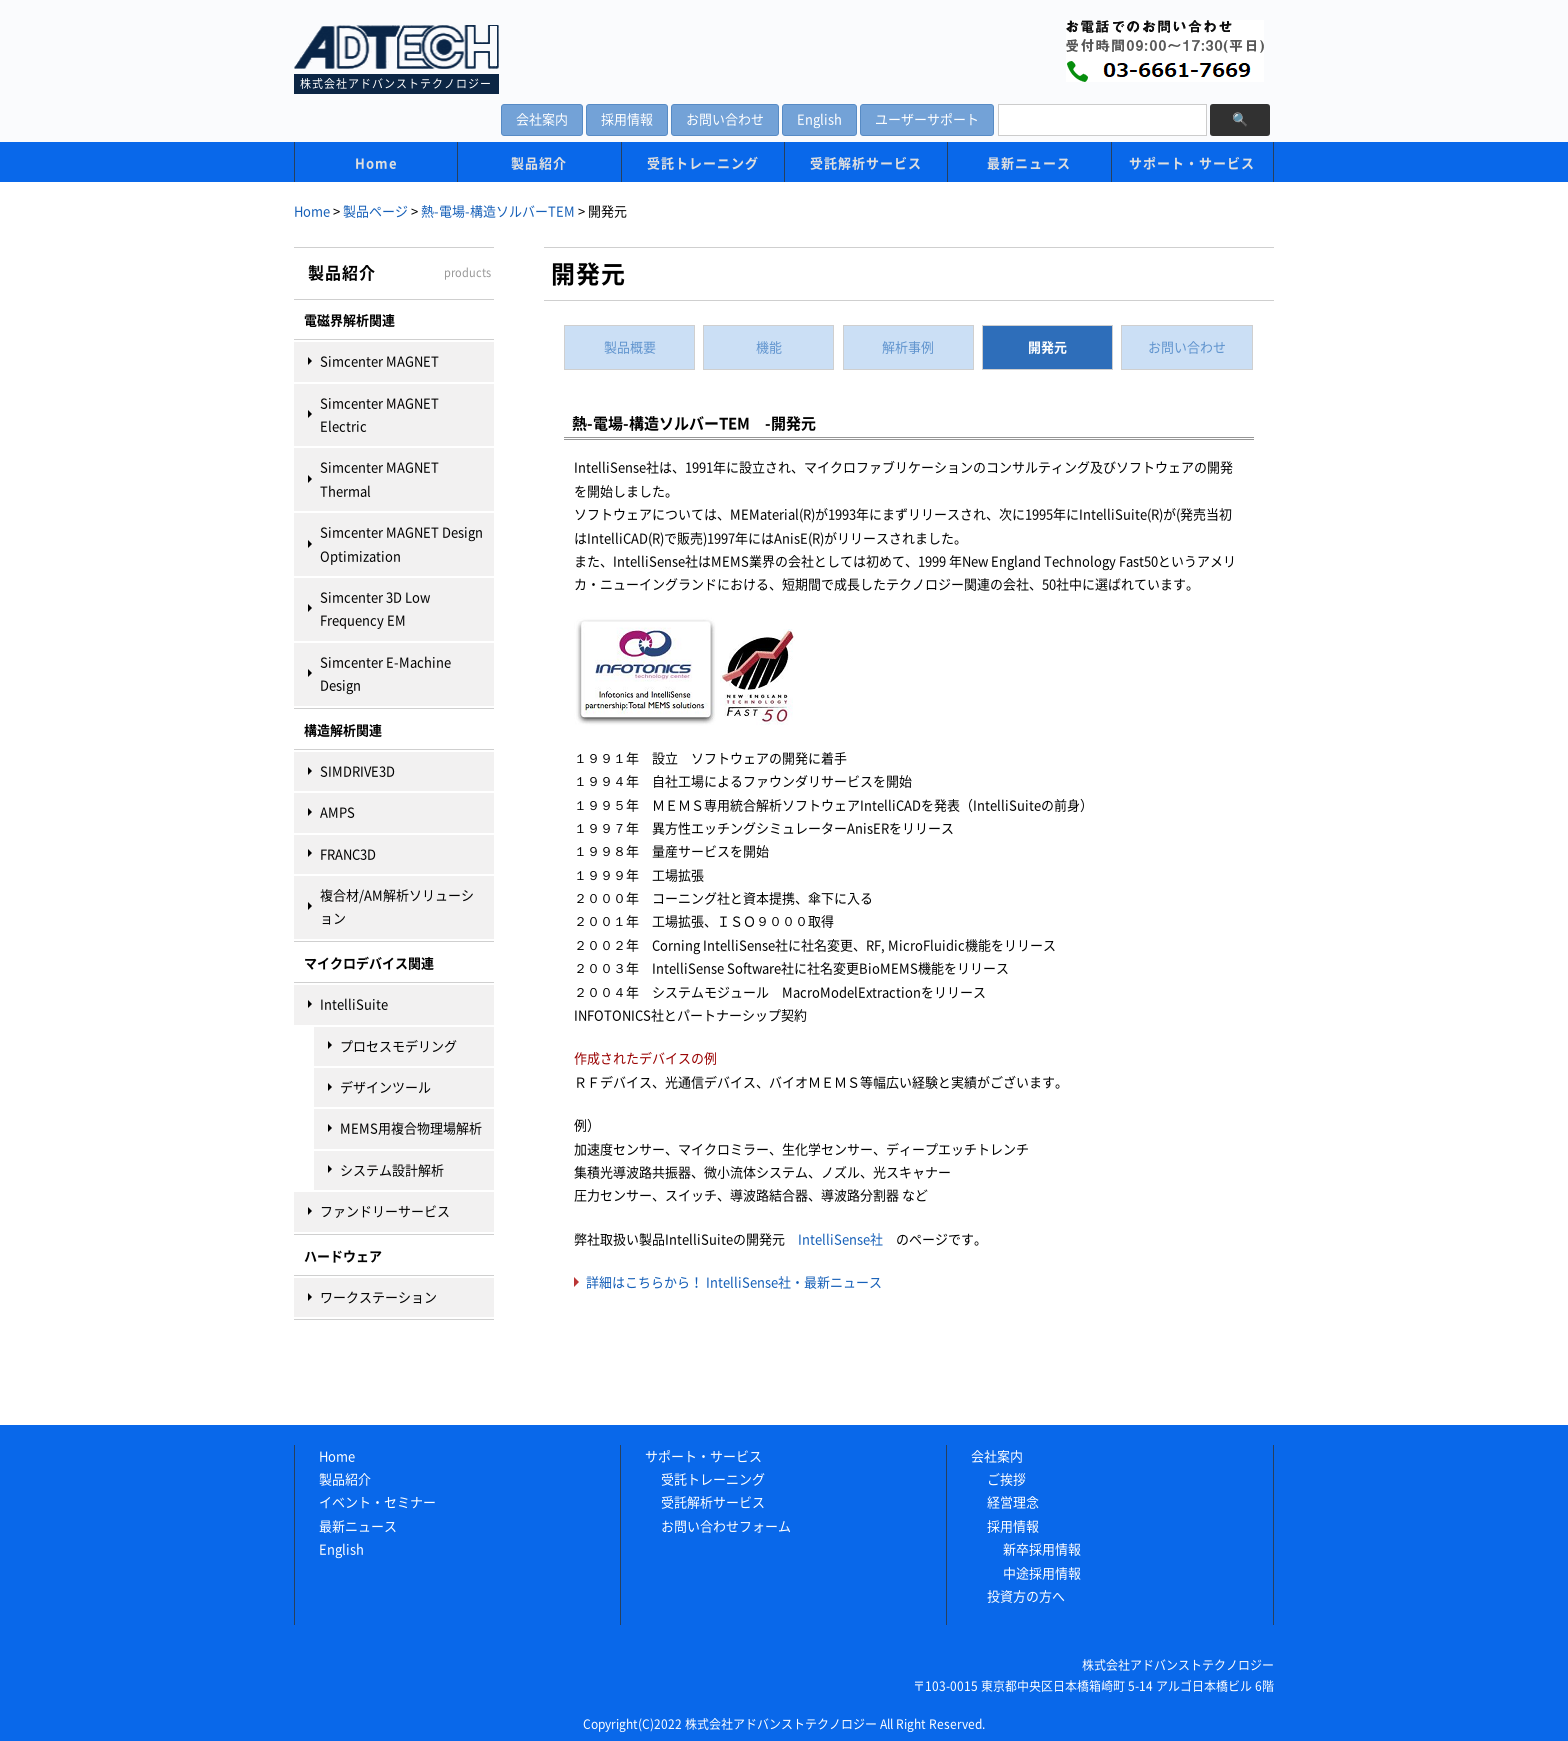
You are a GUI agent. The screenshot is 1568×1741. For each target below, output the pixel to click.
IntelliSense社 (840, 1239)
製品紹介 (539, 163)
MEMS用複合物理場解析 (411, 1128)
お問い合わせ (725, 119)
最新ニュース (1029, 163)
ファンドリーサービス (385, 1211)
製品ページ (375, 211)
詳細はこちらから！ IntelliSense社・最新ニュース (734, 1282)
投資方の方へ (1026, 1596)
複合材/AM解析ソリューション (397, 907)
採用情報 (627, 119)
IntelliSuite (354, 1004)
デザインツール (385, 1087)
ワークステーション (378, 1297)
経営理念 (1013, 1502)
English (819, 119)
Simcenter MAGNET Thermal (379, 479)
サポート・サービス (1192, 163)
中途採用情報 (1042, 1573)
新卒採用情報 (1042, 1549)
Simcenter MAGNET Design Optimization (401, 544)
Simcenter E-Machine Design (385, 674)
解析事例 (908, 347)
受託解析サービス (866, 163)
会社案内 (542, 119)
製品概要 (630, 347)
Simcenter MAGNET (379, 361)
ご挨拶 (1006, 1479)
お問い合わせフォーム (726, 1526)
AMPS (337, 812)
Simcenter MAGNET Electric (379, 415)
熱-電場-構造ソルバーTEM (498, 211)
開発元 (1047, 347)
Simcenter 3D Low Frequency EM (375, 609)
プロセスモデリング (398, 1046)
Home (376, 163)
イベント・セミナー (377, 1502)
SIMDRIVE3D (357, 771)
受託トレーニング (703, 163)
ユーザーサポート (927, 119)
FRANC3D (348, 854)
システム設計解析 (392, 1170)
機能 (769, 347)
